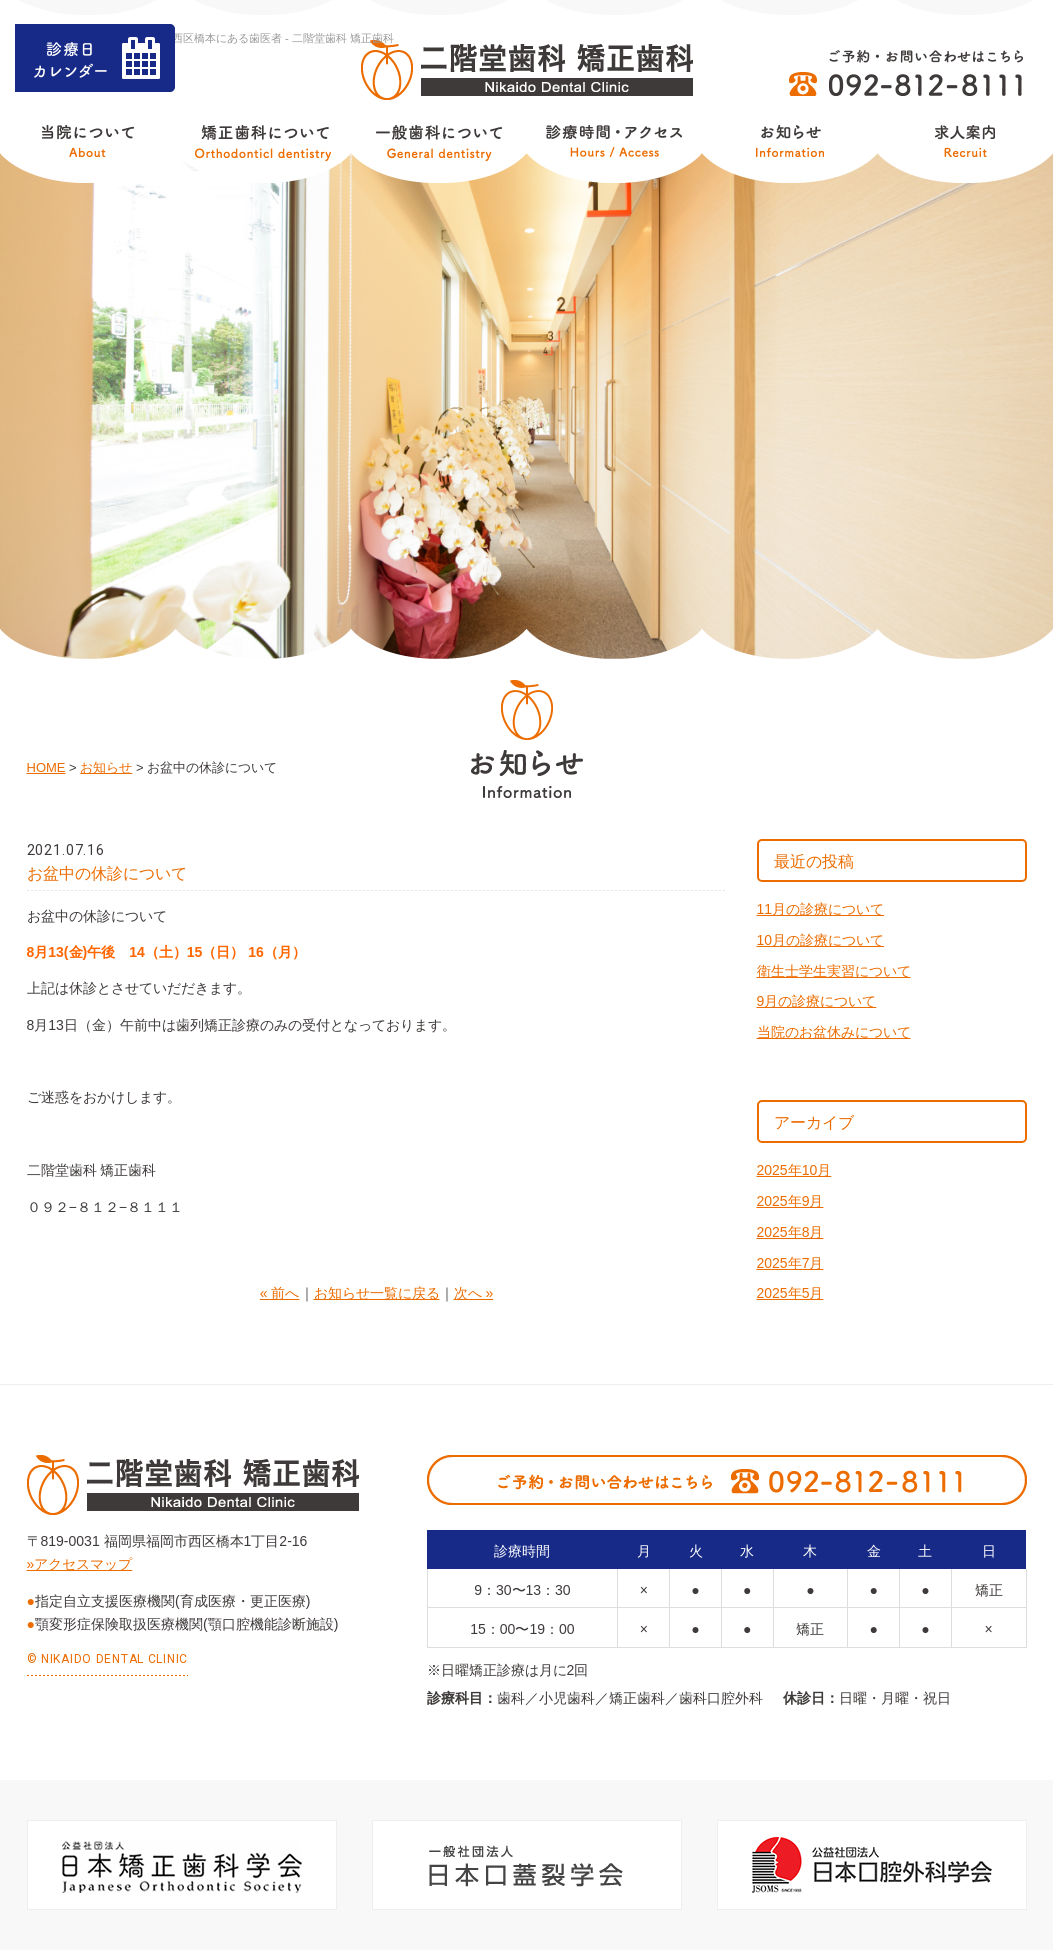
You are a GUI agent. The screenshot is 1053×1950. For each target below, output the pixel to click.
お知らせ (106, 767)
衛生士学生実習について (834, 971)
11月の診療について (821, 909)
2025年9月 (790, 1201)
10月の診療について (821, 940)
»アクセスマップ (80, 1564)
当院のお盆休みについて (834, 1032)
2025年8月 (790, 1232)
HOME (46, 767)
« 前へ (280, 1293)
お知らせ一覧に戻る (377, 1293)
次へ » (474, 1293)
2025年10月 (794, 1170)
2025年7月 (790, 1263)
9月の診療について (817, 1001)
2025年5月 (790, 1293)
